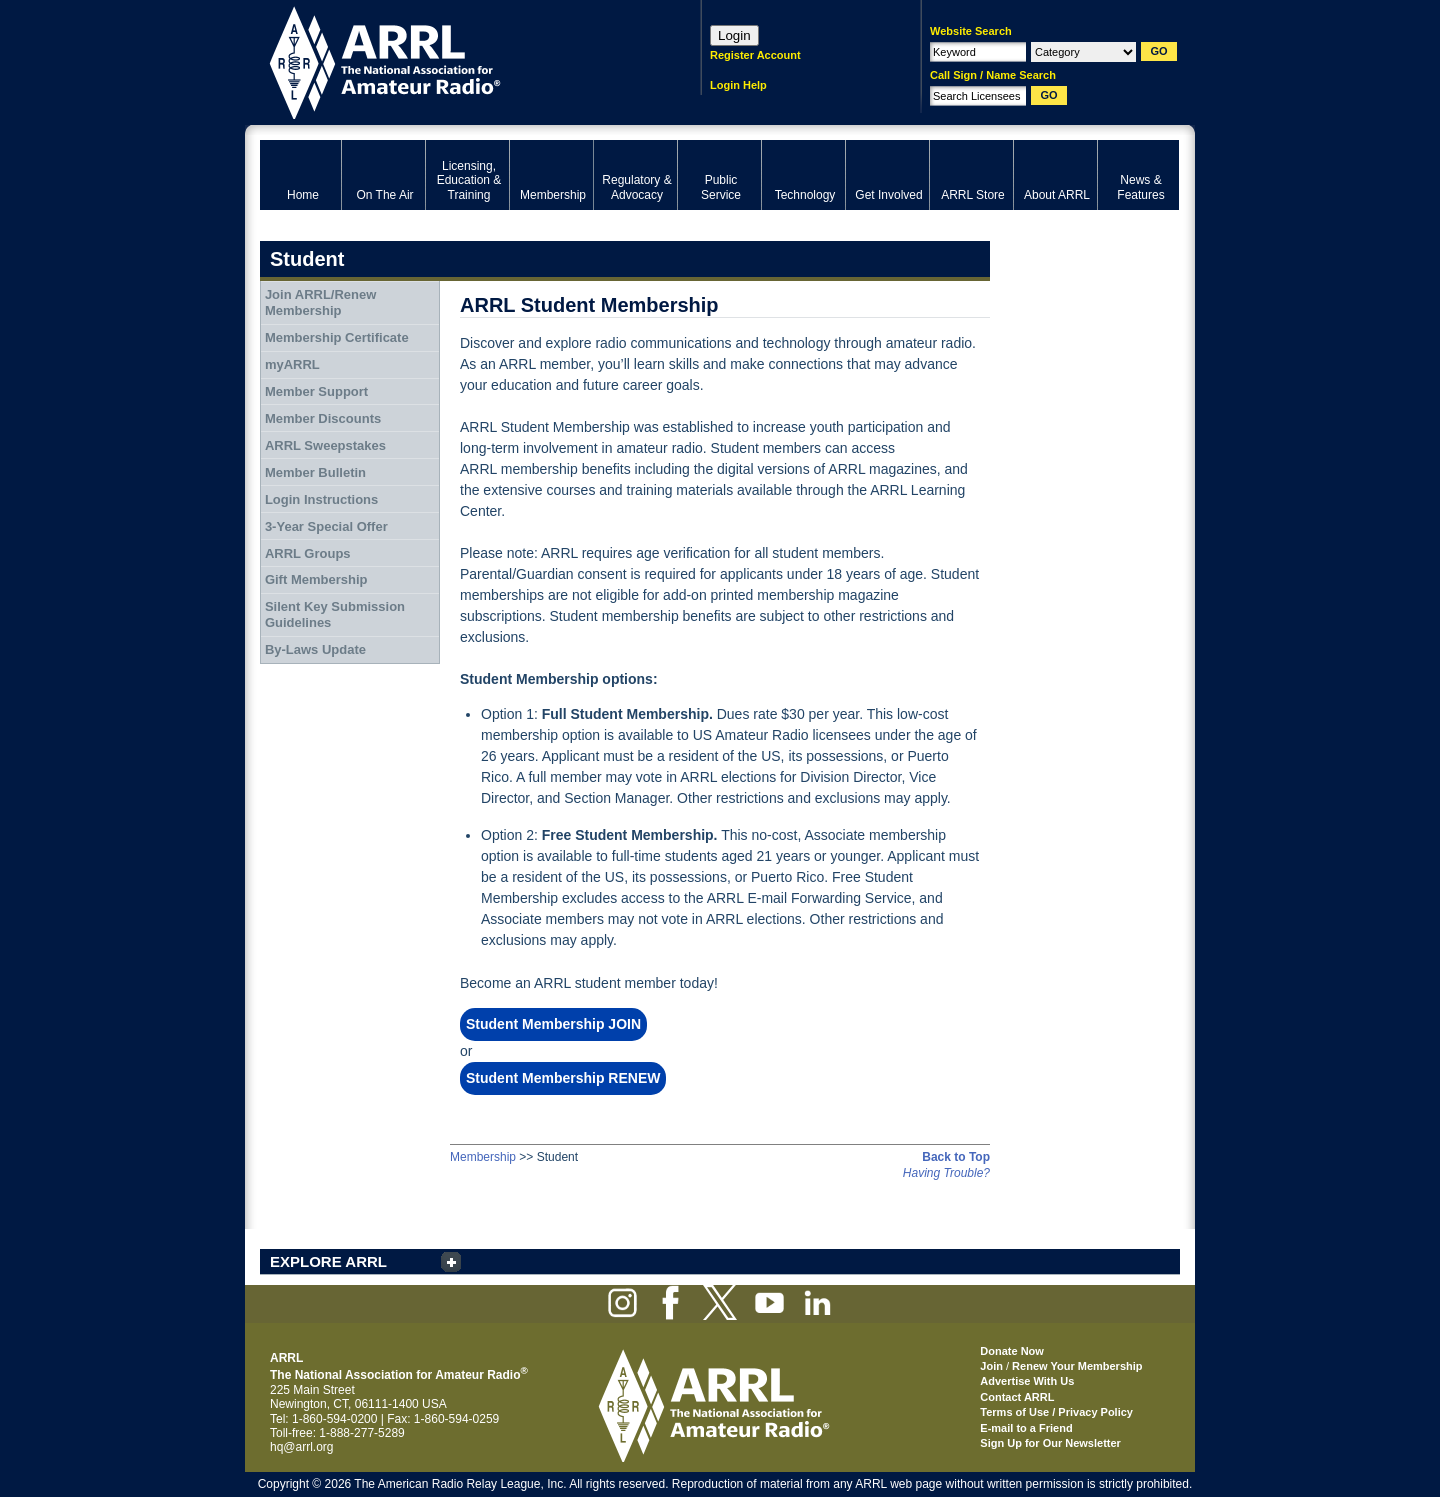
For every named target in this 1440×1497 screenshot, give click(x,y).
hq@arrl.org (302, 1447)
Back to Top (956, 1157)
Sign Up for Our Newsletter (1050, 1443)
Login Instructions (321, 499)
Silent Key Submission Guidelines (335, 614)
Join (991, 1366)
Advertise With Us (1027, 1381)
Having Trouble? (946, 1173)
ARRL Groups (308, 553)
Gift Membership (316, 579)
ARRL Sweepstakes (325, 445)
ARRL (454, 60)
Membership (483, 1157)
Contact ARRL (1017, 1397)
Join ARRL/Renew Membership (320, 302)
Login (734, 35)
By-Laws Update (315, 649)
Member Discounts (323, 418)
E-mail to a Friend (1026, 1428)
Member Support (316, 391)
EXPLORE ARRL (328, 1261)
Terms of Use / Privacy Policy (1056, 1412)
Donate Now (1012, 1351)
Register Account (755, 55)
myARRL (292, 364)
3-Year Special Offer (326, 526)
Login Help (738, 85)
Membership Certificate (337, 337)
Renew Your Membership (1077, 1366)
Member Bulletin (315, 472)
